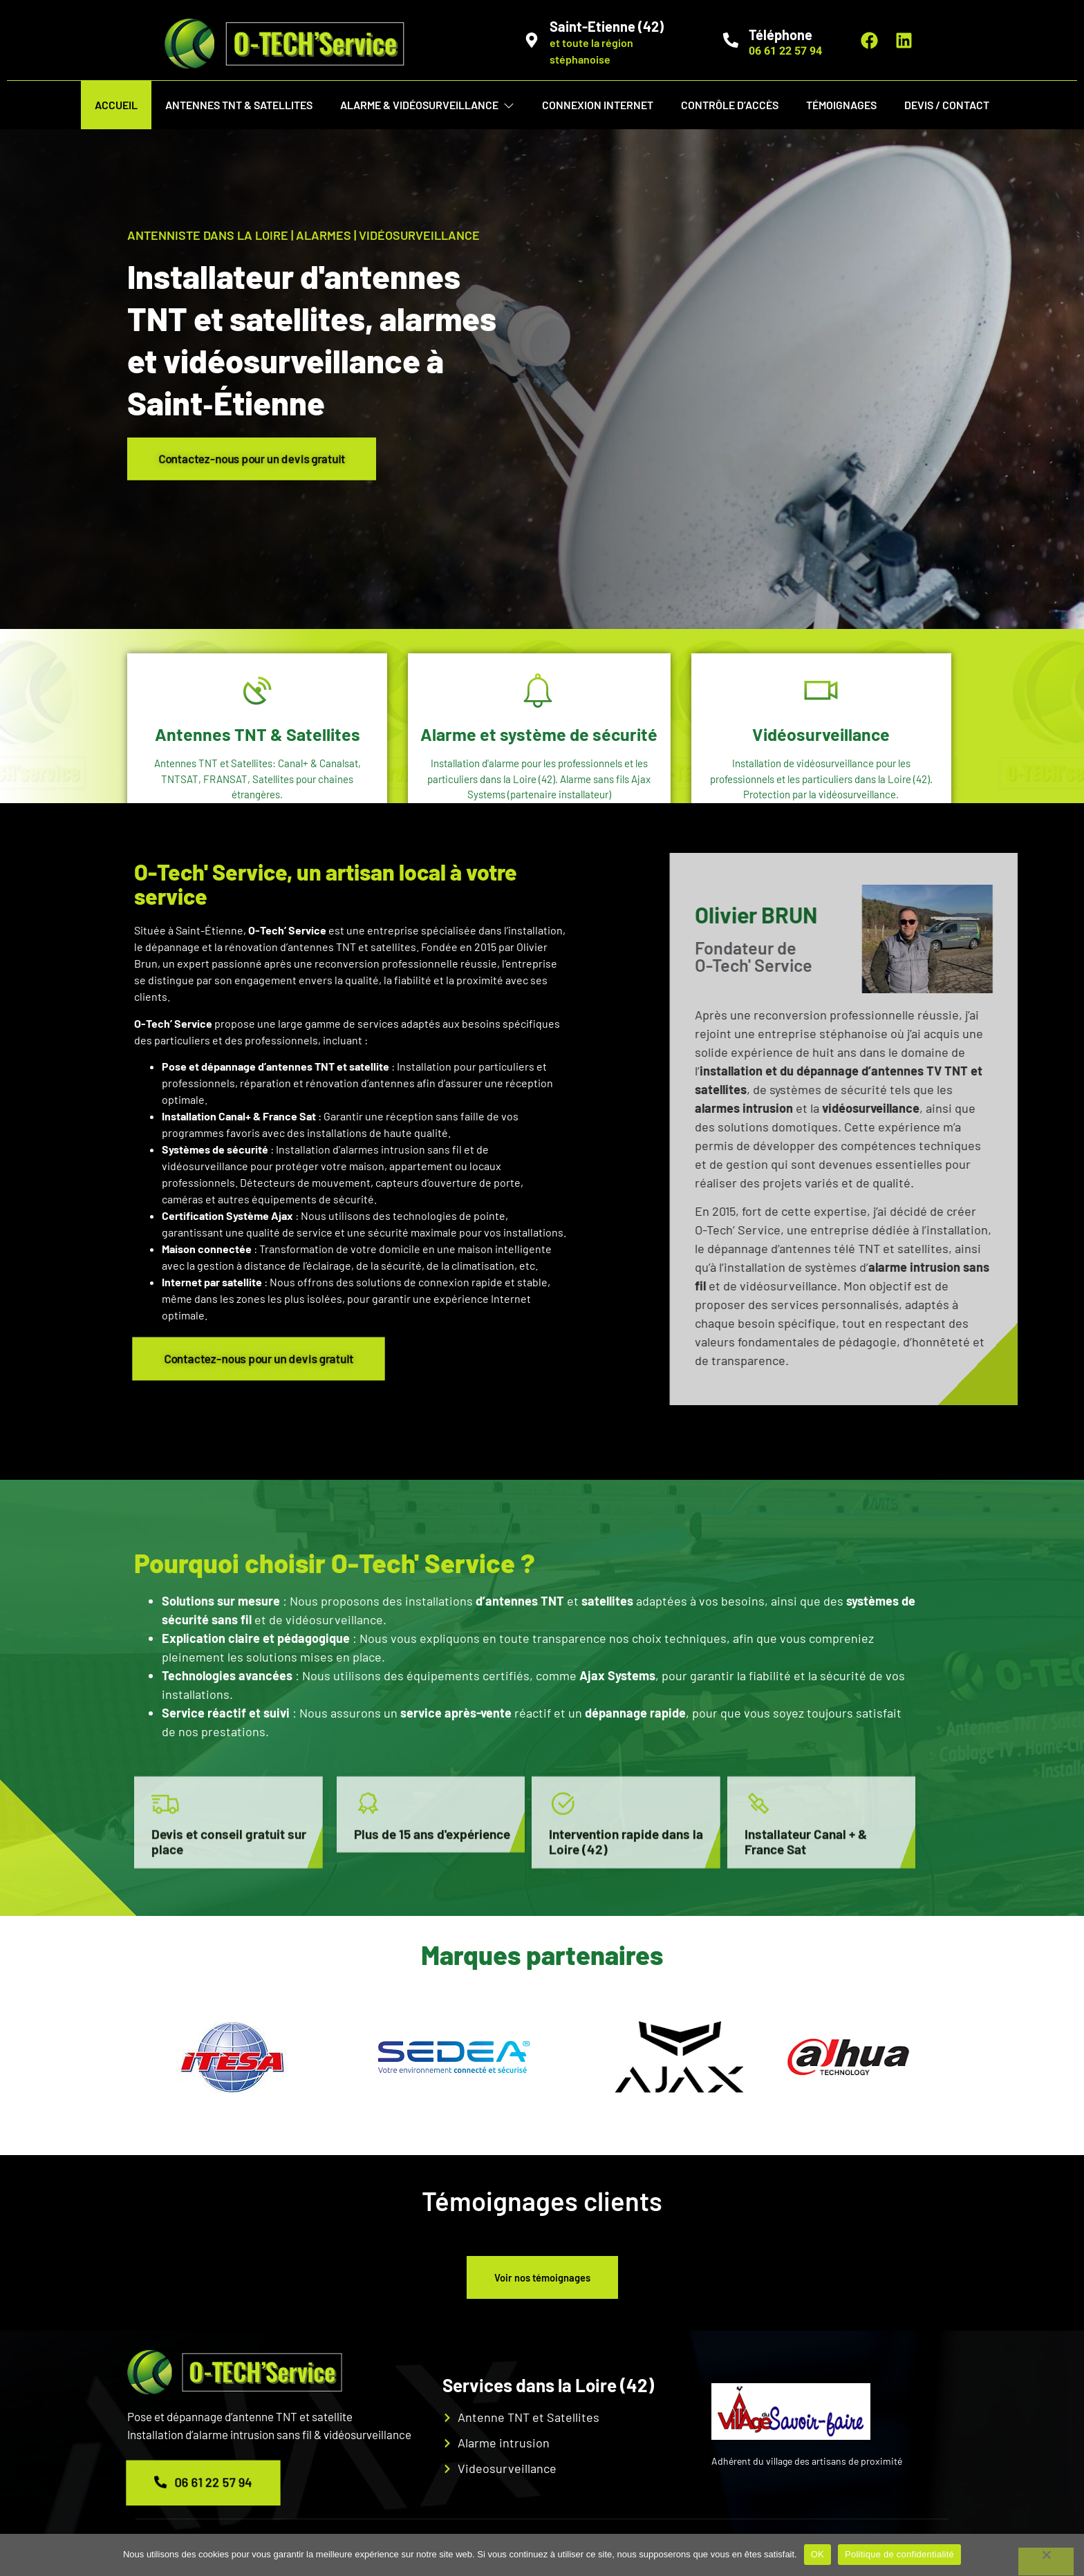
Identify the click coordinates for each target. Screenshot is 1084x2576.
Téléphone (780, 34)
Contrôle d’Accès (729, 104)
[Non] (1046, 2561)
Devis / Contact (946, 104)
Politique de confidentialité (899, 2554)
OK (817, 2554)
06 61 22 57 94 (203, 2490)
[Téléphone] (730, 40)
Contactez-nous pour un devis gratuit (265, 459)
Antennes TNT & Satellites (238, 104)
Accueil (116, 104)
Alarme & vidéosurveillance (427, 104)
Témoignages (841, 104)
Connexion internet (597, 104)
